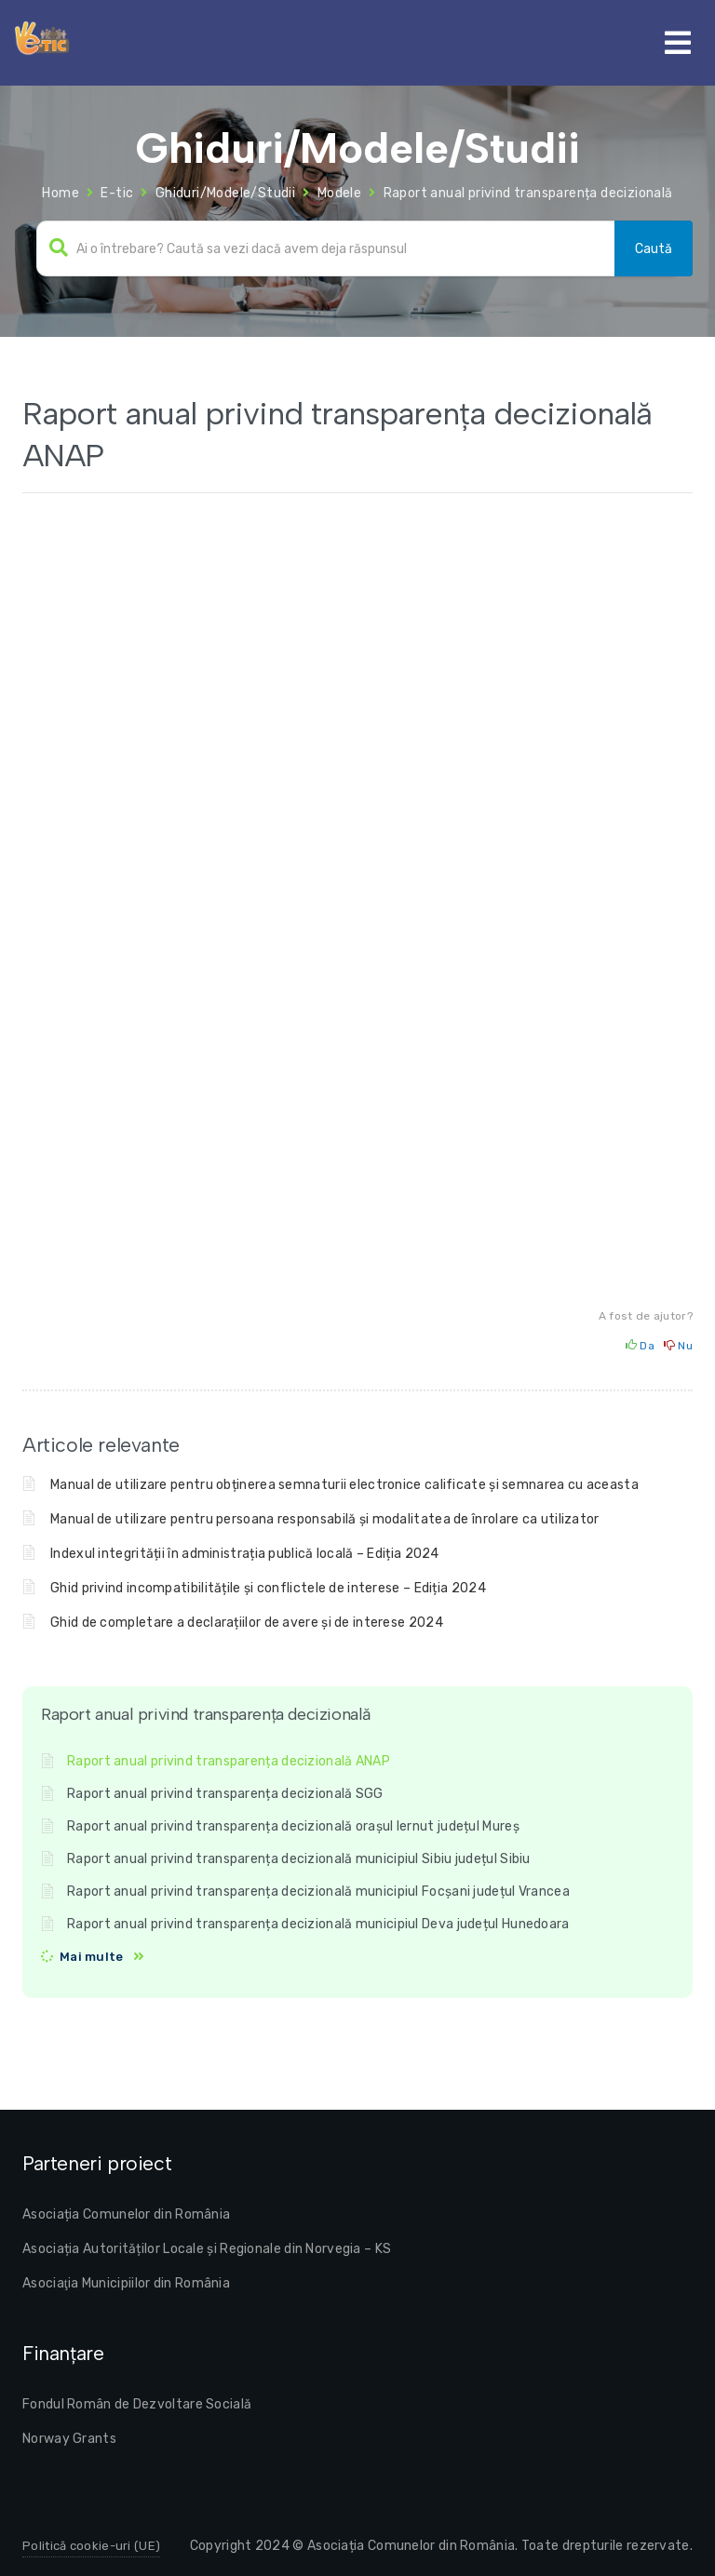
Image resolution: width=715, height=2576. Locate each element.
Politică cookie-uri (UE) (91, 2546)
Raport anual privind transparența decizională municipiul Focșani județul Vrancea (318, 1891)
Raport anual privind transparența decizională (528, 193)
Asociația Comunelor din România (126, 2214)
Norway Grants (69, 2439)
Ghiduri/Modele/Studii (225, 193)
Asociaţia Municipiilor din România (126, 2283)
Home (60, 193)
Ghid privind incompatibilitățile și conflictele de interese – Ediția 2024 (268, 1588)
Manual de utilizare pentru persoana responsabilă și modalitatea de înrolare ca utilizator (325, 1519)
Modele (339, 193)
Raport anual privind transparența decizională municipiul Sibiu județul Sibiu (299, 1859)
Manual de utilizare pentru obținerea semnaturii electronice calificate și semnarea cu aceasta (344, 1485)
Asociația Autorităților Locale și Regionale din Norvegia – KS (206, 2249)
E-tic (117, 193)
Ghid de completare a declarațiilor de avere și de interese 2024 (246, 1622)
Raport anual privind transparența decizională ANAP (228, 1761)
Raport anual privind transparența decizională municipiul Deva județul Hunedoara (318, 1924)
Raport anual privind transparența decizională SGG (225, 1794)
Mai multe (92, 1957)
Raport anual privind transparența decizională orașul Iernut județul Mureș (293, 1826)
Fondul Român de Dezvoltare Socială (136, 2404)
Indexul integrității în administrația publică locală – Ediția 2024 (244, 1554)
